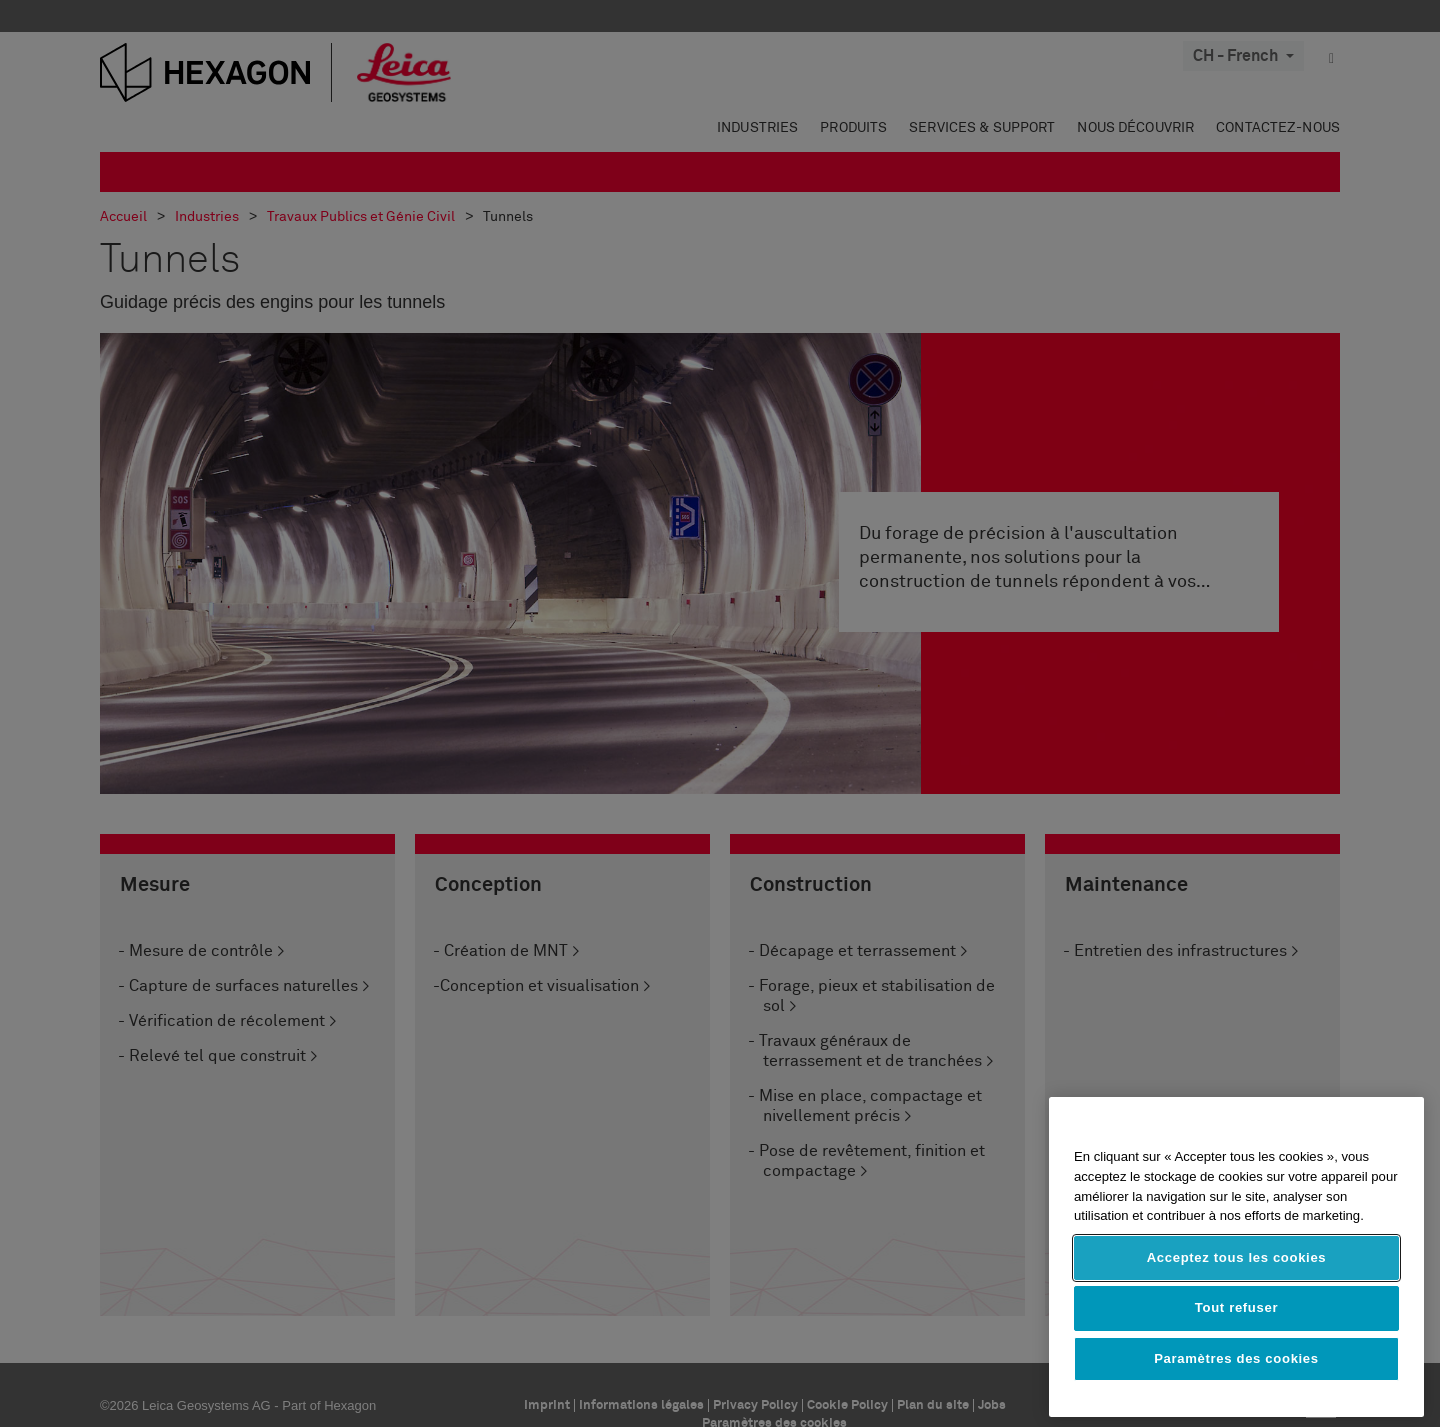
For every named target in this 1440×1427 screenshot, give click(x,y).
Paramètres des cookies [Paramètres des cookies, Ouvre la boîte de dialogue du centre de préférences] (1236, 1358)
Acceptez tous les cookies (1237, 1257)
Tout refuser (1236, 1307)
